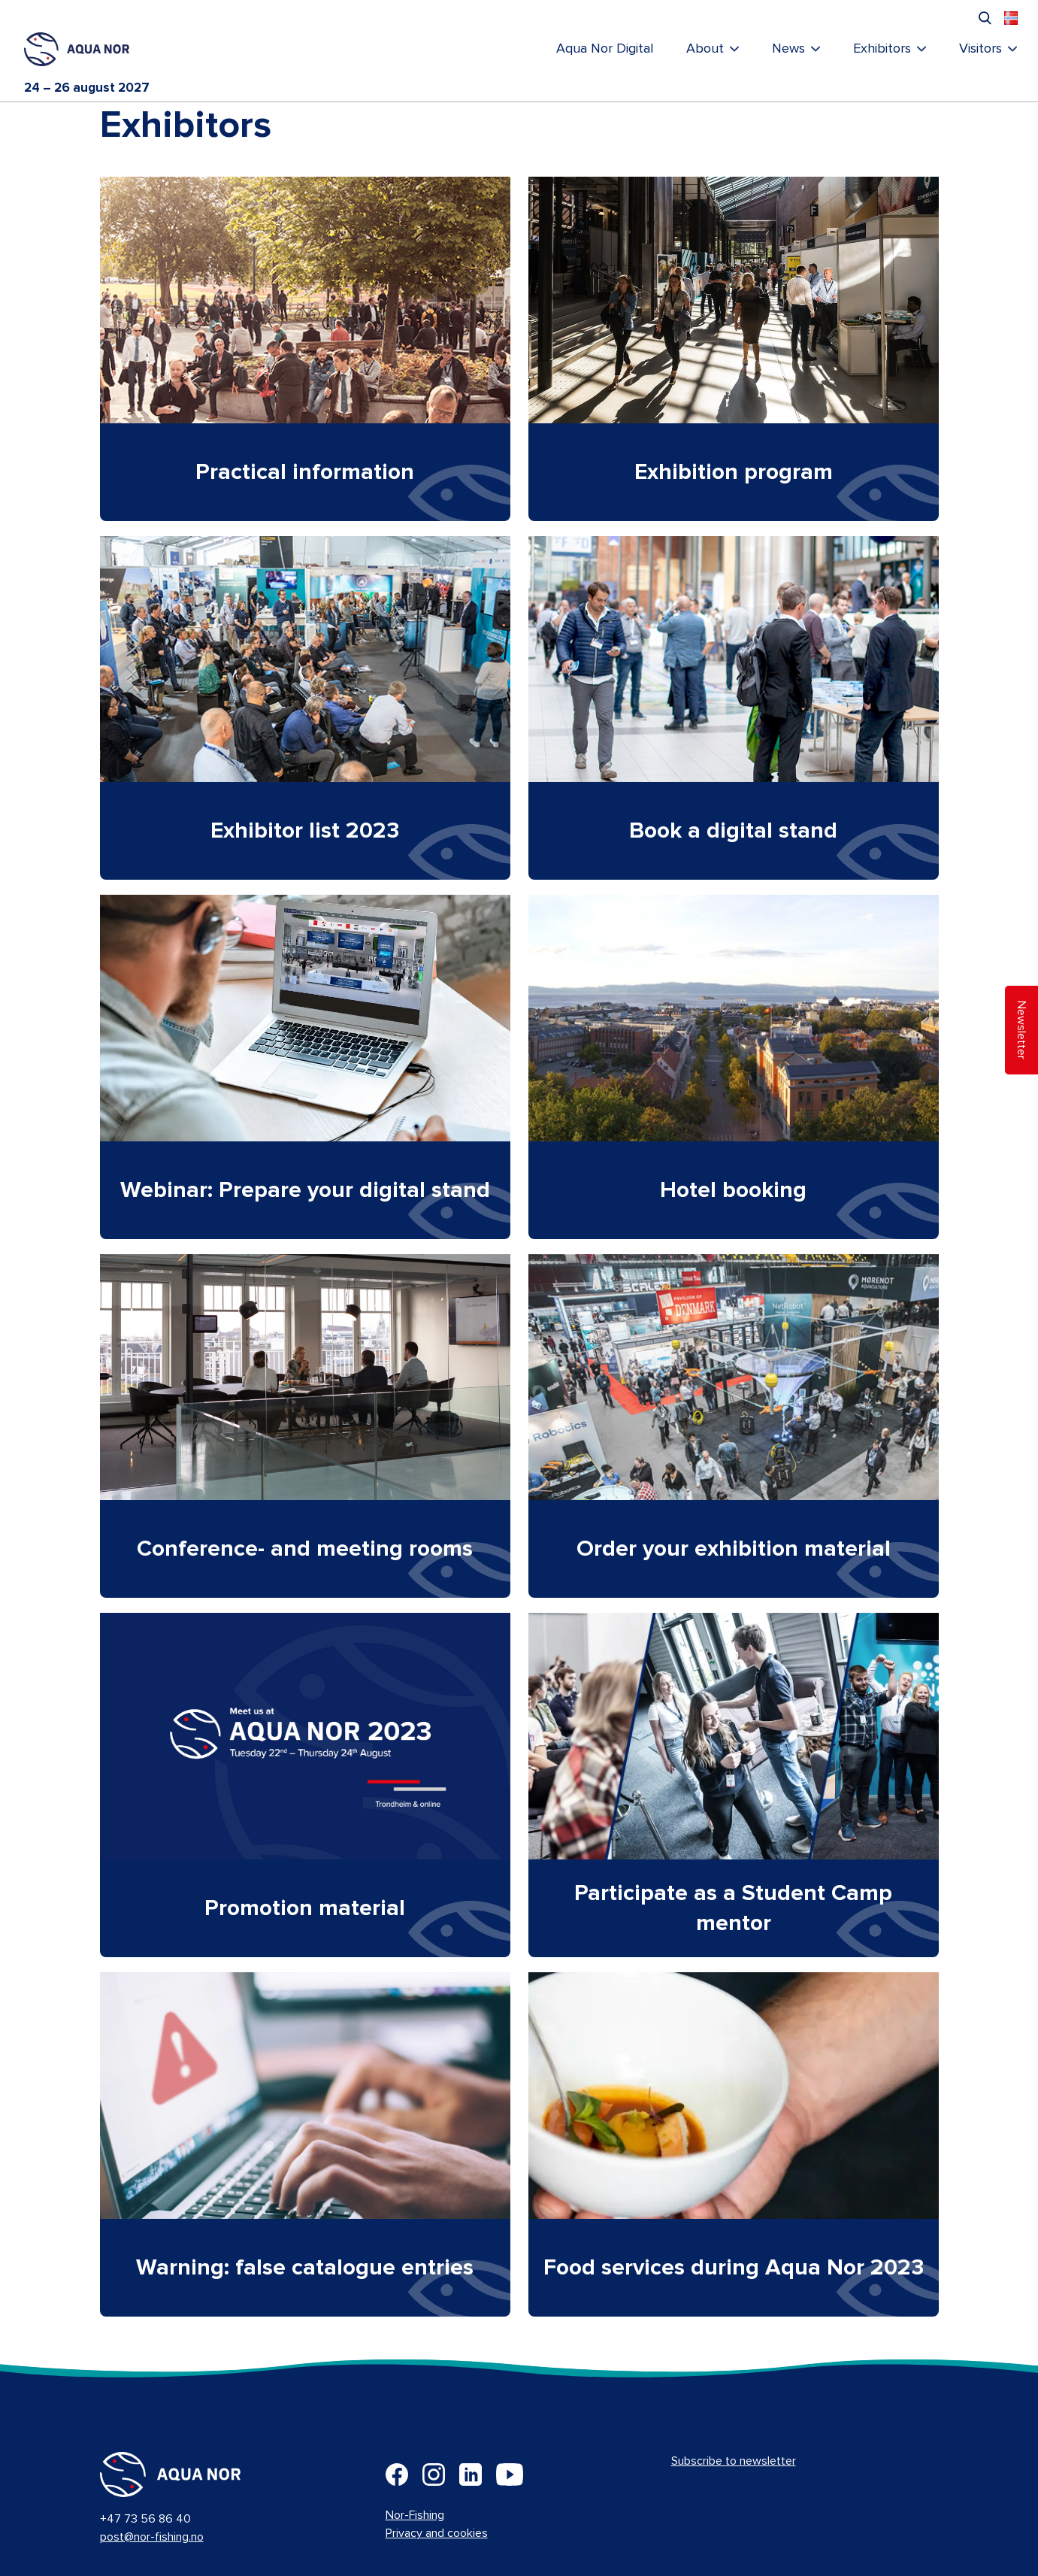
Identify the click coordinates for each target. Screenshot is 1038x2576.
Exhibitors (882, 49)
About (705, 49)
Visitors (980, 49)
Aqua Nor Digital (604, 49)
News (788, 49)
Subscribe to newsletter (733, 2461)
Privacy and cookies (437, 2533)
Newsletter (1021, 1030)
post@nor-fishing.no (152, 2537)
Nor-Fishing (415, 2515)
